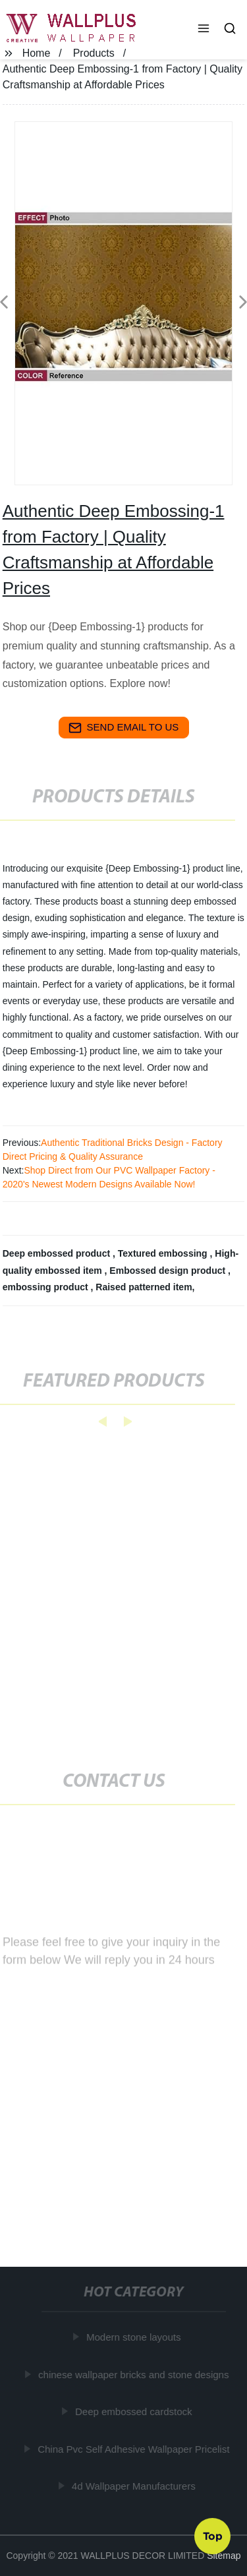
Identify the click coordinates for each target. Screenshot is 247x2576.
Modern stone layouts (134, 2337)
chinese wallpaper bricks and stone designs (134, 2374)
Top (213, 2536)
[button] (203, 30)
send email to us (124, 727)
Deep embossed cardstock (134, 2411)
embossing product (47, 1287)
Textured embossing (164, 1253)
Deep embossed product (58, 1253)
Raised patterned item (144, 1287)
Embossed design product (168, 1270)
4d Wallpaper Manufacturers (134, 2486)
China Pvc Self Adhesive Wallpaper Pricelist (134, 2448)
